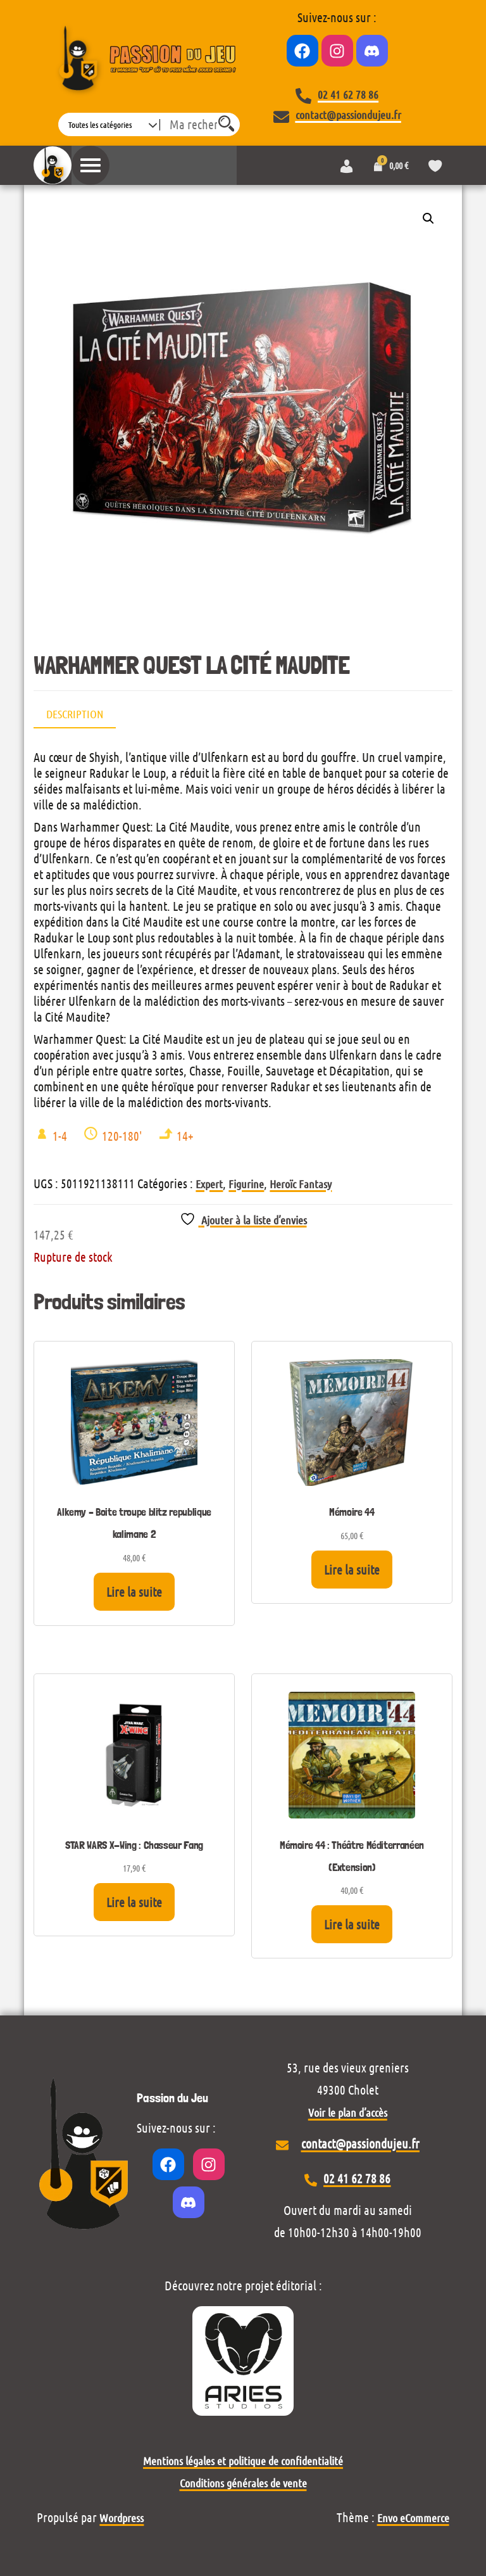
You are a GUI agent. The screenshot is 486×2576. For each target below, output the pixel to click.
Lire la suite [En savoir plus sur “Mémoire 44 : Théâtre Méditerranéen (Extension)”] (352, 1924)
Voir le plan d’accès (347, 2112)
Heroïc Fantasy (301, 1184)
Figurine (246, 1184)
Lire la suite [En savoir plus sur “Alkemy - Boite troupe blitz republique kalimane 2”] (134, 1591)
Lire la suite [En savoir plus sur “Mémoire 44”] (352, 1569)
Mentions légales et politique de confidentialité (243, 2461)
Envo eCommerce (413, 2518)
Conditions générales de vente (243, 2483)
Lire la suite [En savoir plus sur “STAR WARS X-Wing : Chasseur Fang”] (134, 1902)
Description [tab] (74, 714)
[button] (428, 218)
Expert (209, 1184)
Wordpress (121, 2518)
